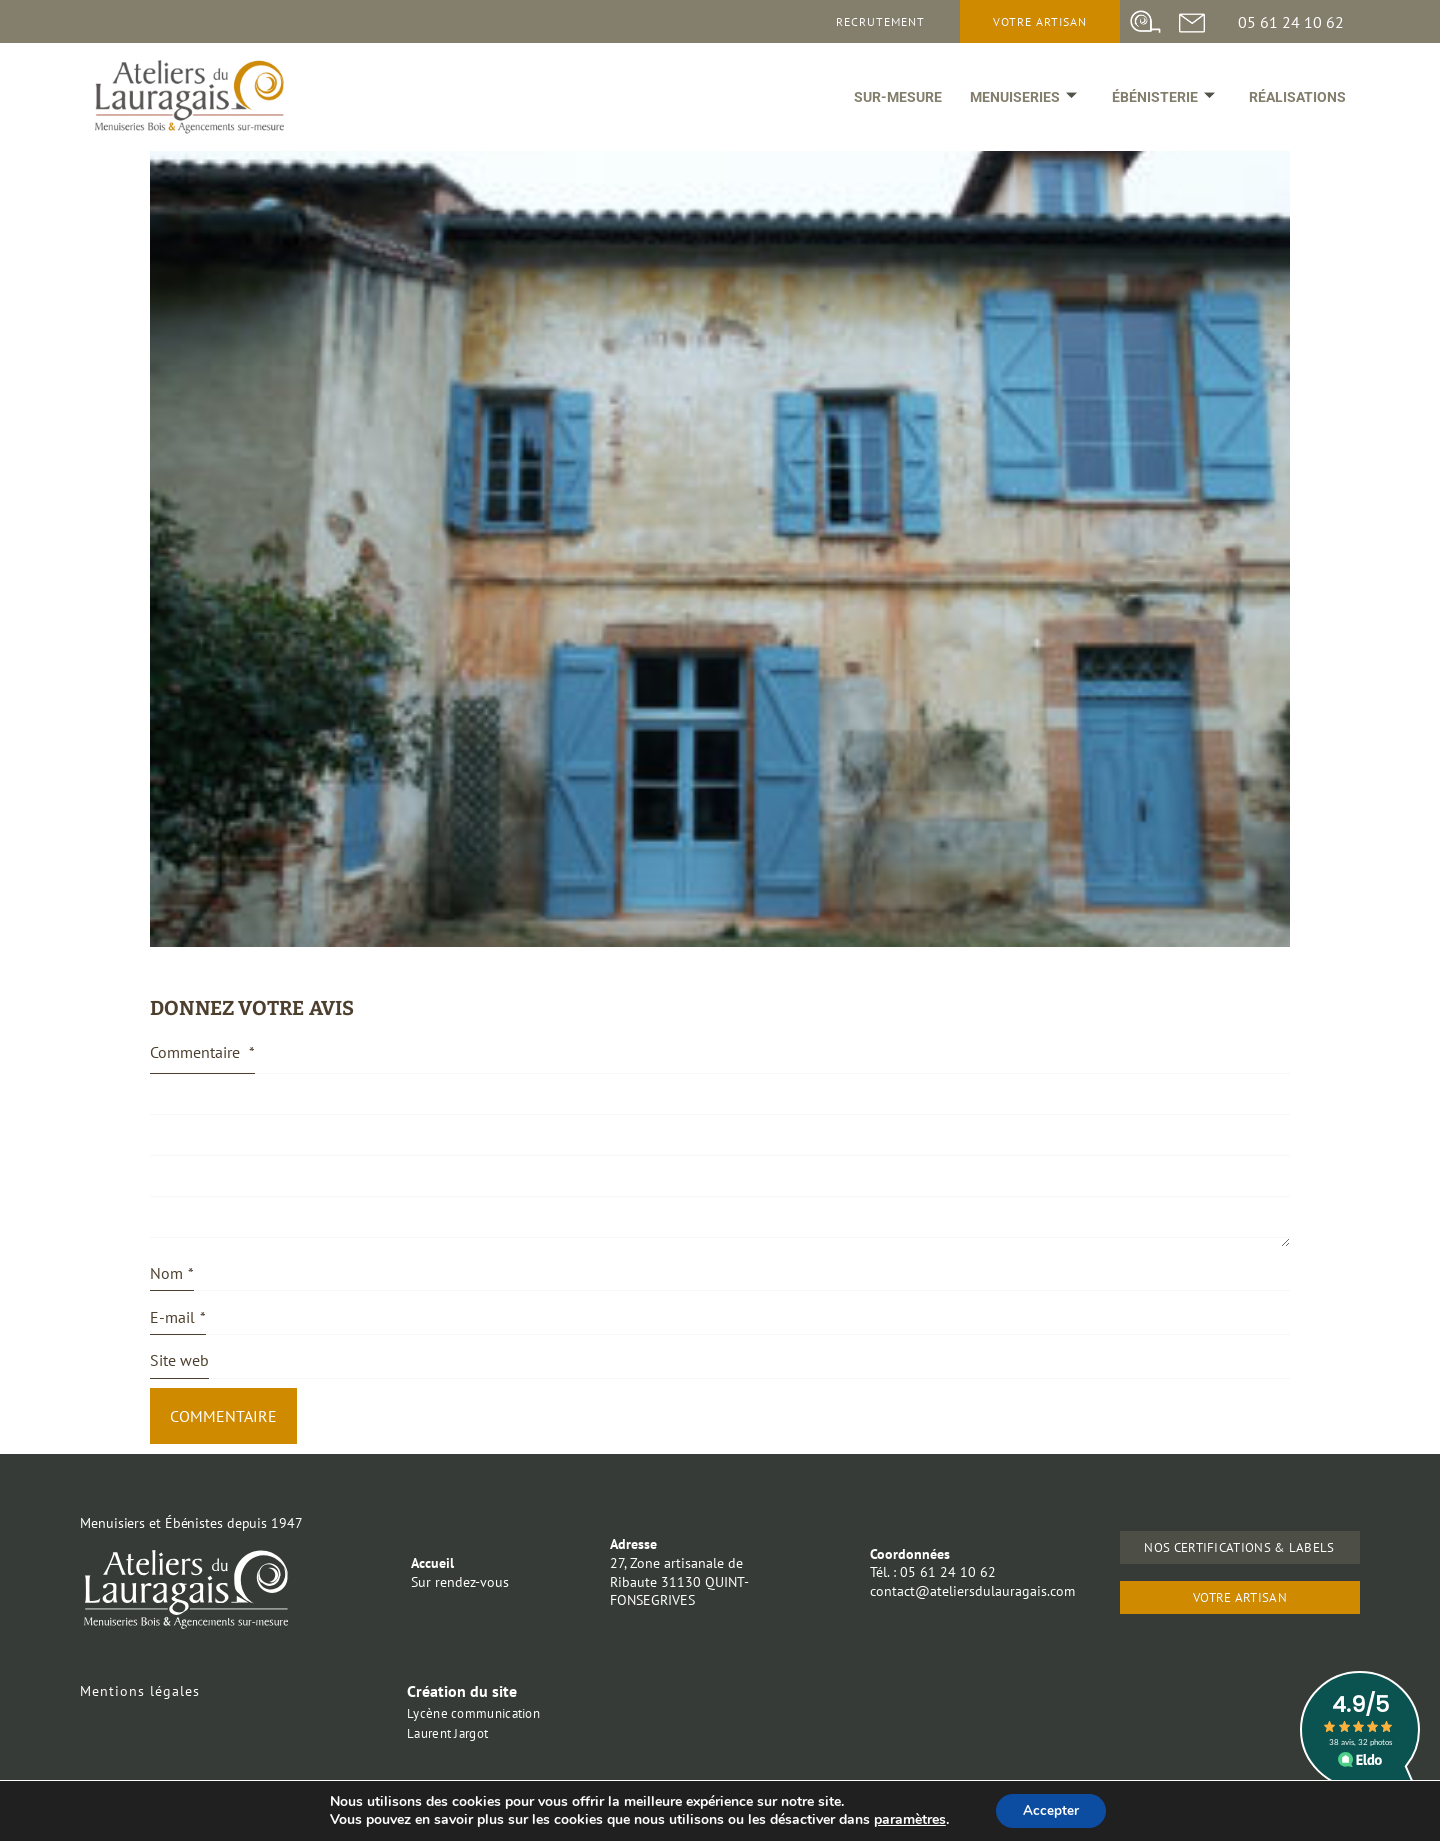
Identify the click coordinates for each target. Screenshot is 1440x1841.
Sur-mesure (892, 102)
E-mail (178, 1317)
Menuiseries (1019, 102)
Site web (179, 1360)
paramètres (907, 1819)
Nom (172, 1273)
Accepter (1051, 1809)
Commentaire (202, 1052)
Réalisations (1296, 102)
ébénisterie (1160, 102)
